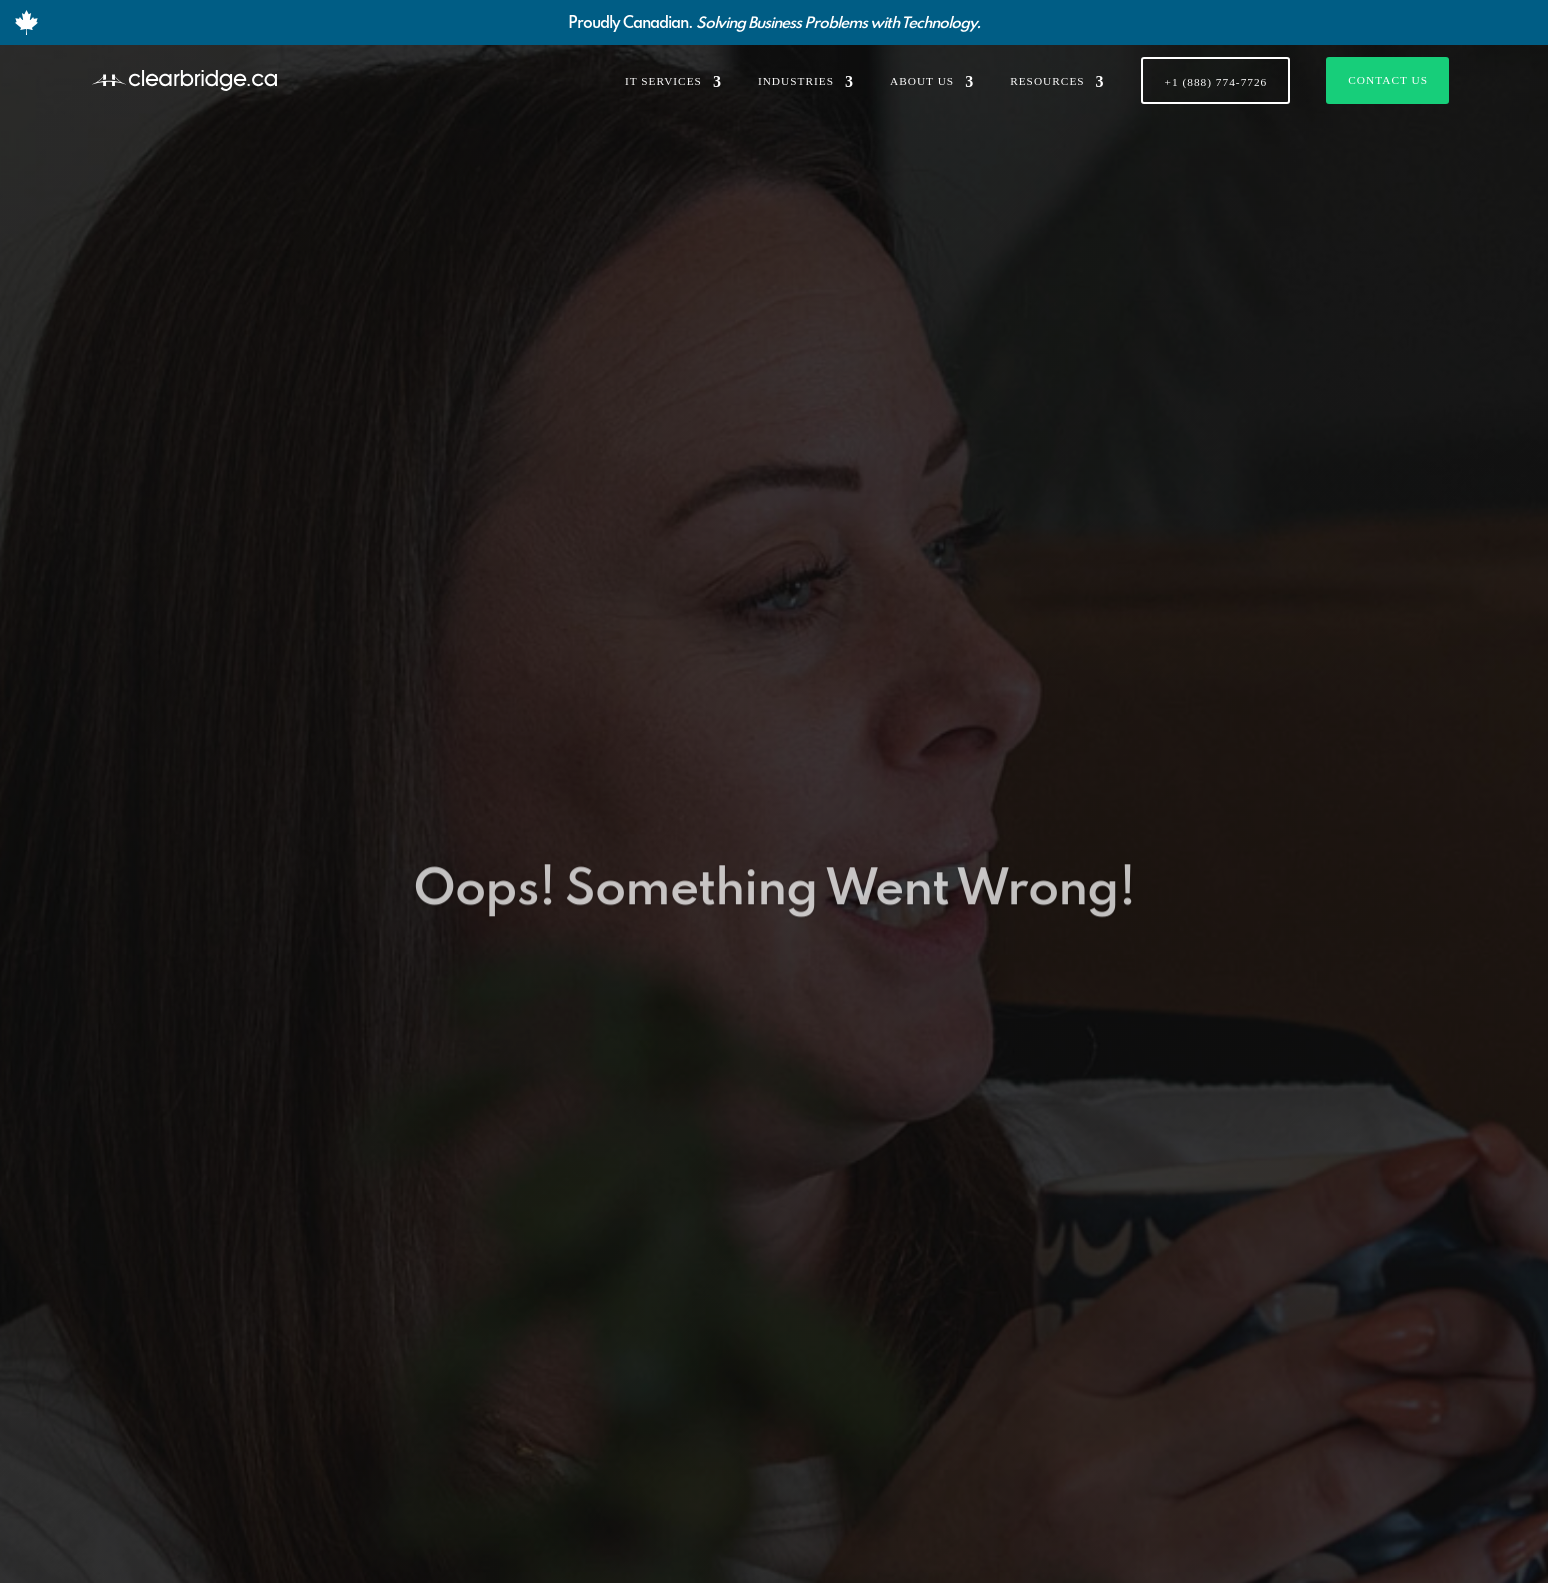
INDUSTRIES (796, 81)
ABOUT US (922, 81)
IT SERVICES (663, 81)
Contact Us (1388, 80)
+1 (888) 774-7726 (1216, 82)
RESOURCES (1047, 81)
